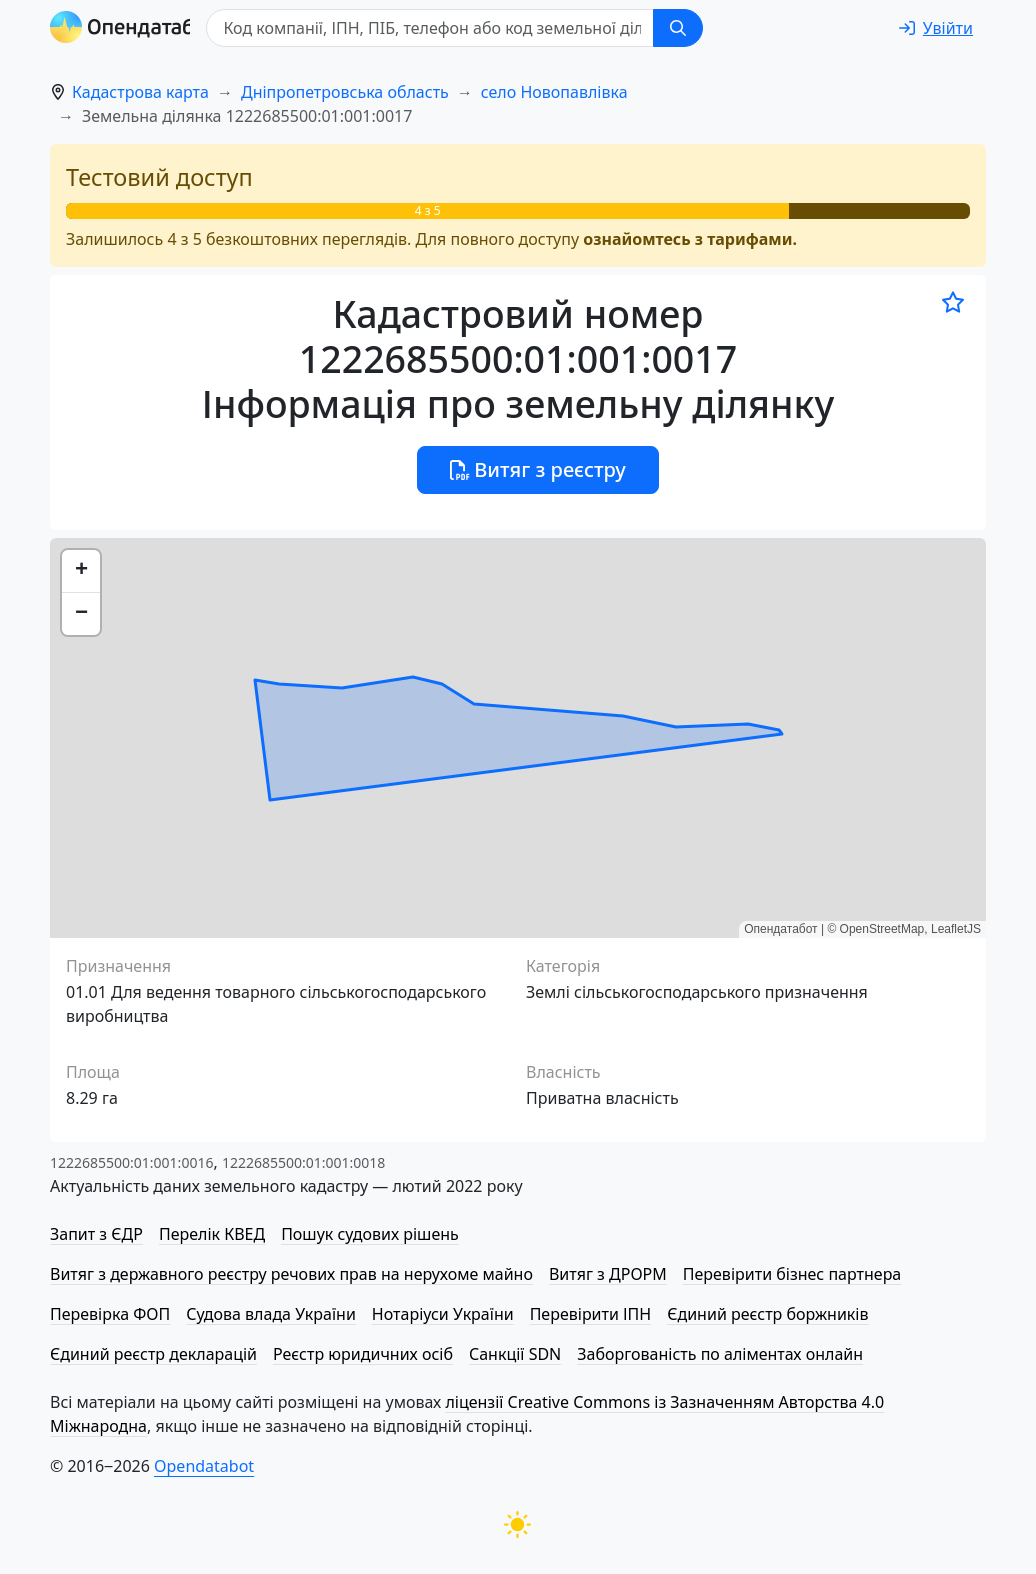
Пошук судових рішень (370, 1234)
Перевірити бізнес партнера (792, 1274)
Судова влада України (271, 1314)
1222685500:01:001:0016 (131, 1162)
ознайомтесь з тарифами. (690, 239)
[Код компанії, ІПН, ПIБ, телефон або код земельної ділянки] (456, 28)
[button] (81, 571)
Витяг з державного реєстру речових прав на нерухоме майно (291, 1274)
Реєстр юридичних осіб (363, 1354)
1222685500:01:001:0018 (303, 1162)
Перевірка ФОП (110, 1314)
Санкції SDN (515, 1354)
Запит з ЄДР (96, 1234)
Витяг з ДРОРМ (608, 1274)
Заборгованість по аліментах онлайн (720, 1354)
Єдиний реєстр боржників (767, 1314)
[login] (936, 28)
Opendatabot (204, 1466)
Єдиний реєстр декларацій (153, 1354)
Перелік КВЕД (212, 1234)
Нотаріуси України (443, 1314)
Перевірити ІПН (591, 1314)
